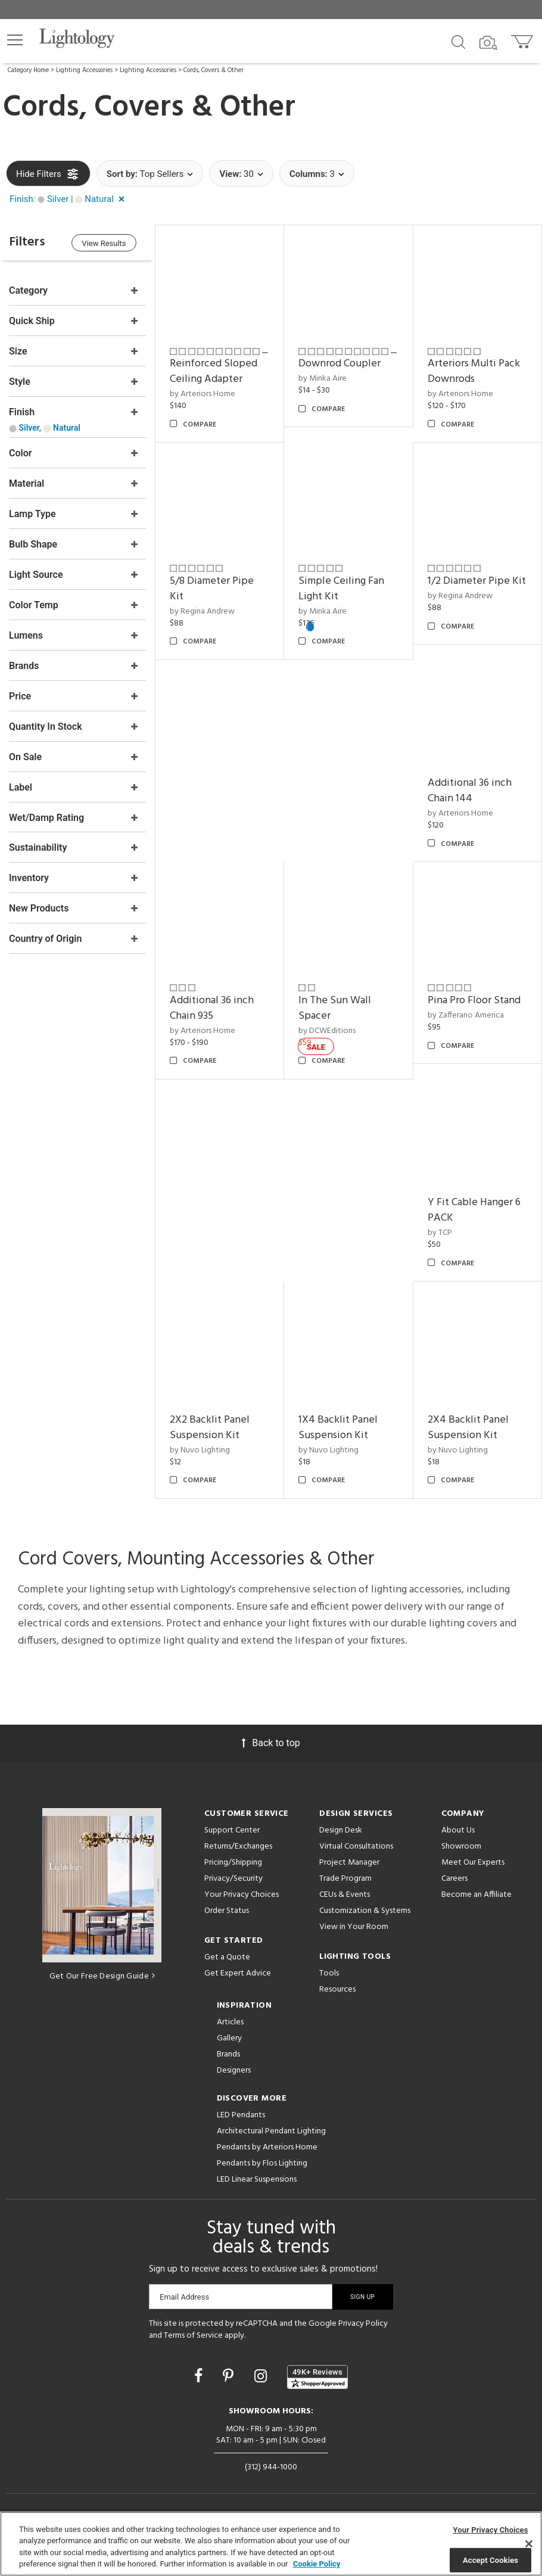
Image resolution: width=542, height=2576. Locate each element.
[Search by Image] (488, 43)
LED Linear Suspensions (257, 2179)
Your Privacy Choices (241, 1895)
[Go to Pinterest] (229, 2375)
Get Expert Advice (237, 1973)
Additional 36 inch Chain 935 (212, 1008)
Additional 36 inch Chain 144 (470, 790)
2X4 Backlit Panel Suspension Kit (468, 1427)
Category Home (28, 70)
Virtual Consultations (356, 1846)
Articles (230, 2022)
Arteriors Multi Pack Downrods (474, 371)
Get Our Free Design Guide (102, 1976)
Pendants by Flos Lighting (262, 2163)
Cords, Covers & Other (213, 70)
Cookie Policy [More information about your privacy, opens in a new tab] (317, 2563)
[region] (271, 2544)
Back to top (271, 1742)
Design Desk (340, 1830)
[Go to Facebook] (200, 2375)
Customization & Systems (364, 1910)
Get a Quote (227, 1957)
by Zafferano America (466, 1015)
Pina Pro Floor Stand (474, 1000)
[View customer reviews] (317, 2376)
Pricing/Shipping (233, 1862)
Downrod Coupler (339, 363)
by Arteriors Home (202, 394)
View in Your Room (353, 1926)
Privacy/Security (233, 1878)
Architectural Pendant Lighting (271, 2131)
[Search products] (458, 41)
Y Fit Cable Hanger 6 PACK (474, 1210)
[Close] (529, 2544)
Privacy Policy (363, 2323)
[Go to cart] (523, 39)
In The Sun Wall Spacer (334, 1008)
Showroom (461, 1846)
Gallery (229, 2038)
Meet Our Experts (472, 1862)
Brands (228, 2054)
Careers (454, 1878)
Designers (234, 2070)
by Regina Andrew (202, 611)
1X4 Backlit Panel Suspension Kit (338, 1427)
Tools (329, 1973)
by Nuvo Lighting (200, 1450)
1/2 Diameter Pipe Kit (477, 581)
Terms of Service (193, 2335)
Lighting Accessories (84, 70)
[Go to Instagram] (262, 2375)
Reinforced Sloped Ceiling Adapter (213, 371)
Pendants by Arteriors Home (267, 2147)
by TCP (440, 1232)
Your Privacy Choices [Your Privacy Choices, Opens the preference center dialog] (490, 2529)
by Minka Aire (322, 378)
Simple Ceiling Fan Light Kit (341, 589)
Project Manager (349, 1862)
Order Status (226, 1910)
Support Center (232, 1830)
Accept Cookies (490, 2559)
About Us (458, 1830)
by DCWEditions (327, 1030)
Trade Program (345, 1878)
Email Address (184, 2296)
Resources (337, 1989)
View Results (104, 243)
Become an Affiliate (476, 1894)
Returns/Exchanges (238, 1846)
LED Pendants (241, 2114)
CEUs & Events (344, 1894)
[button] (15, 39)
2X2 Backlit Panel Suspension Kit (210, 1427)
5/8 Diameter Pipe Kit (212, 589)
